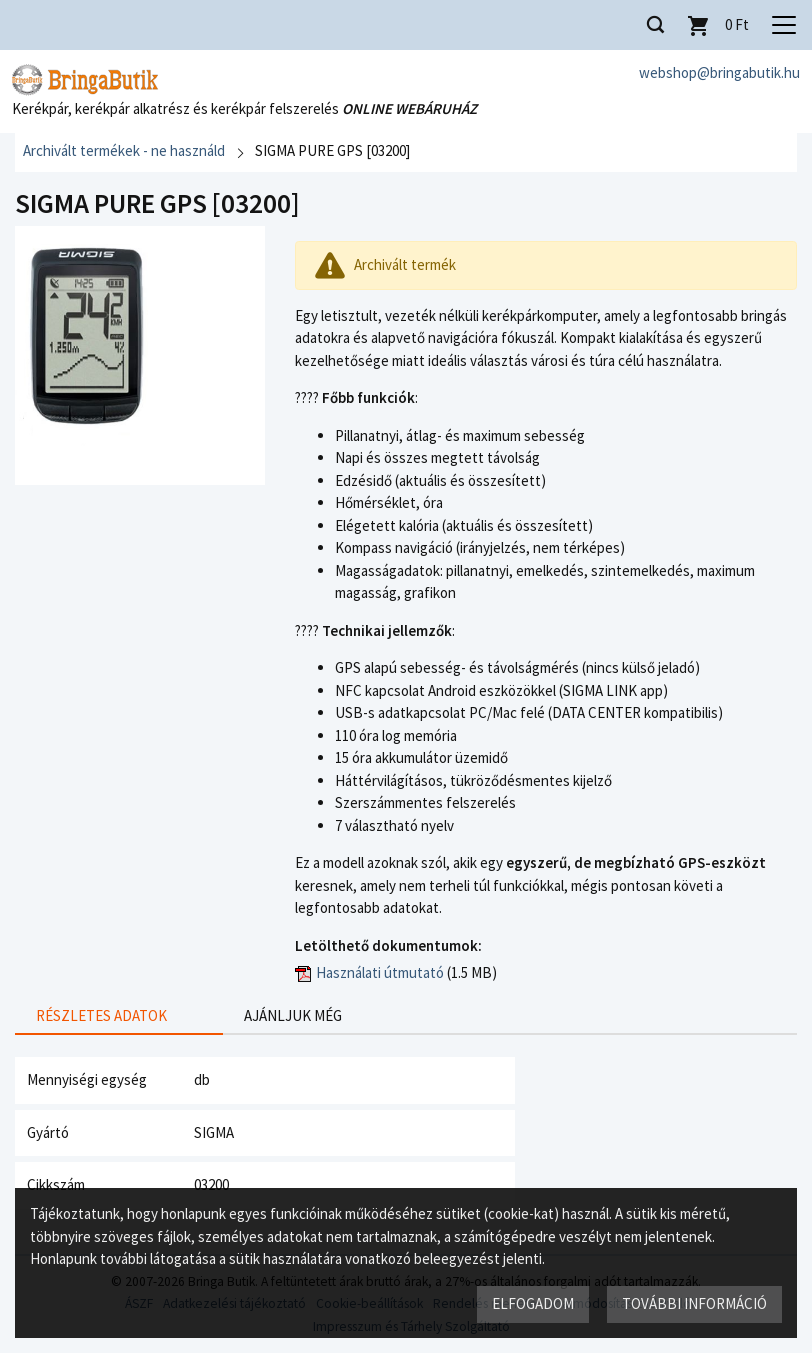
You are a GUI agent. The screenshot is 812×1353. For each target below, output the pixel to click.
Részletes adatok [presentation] (101, 1015)
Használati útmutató (380, 972)
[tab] (101, 1017)
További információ (694, 1303)
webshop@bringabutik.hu (719, 72)
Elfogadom (533, 1303)
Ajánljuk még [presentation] (258, 1015)
